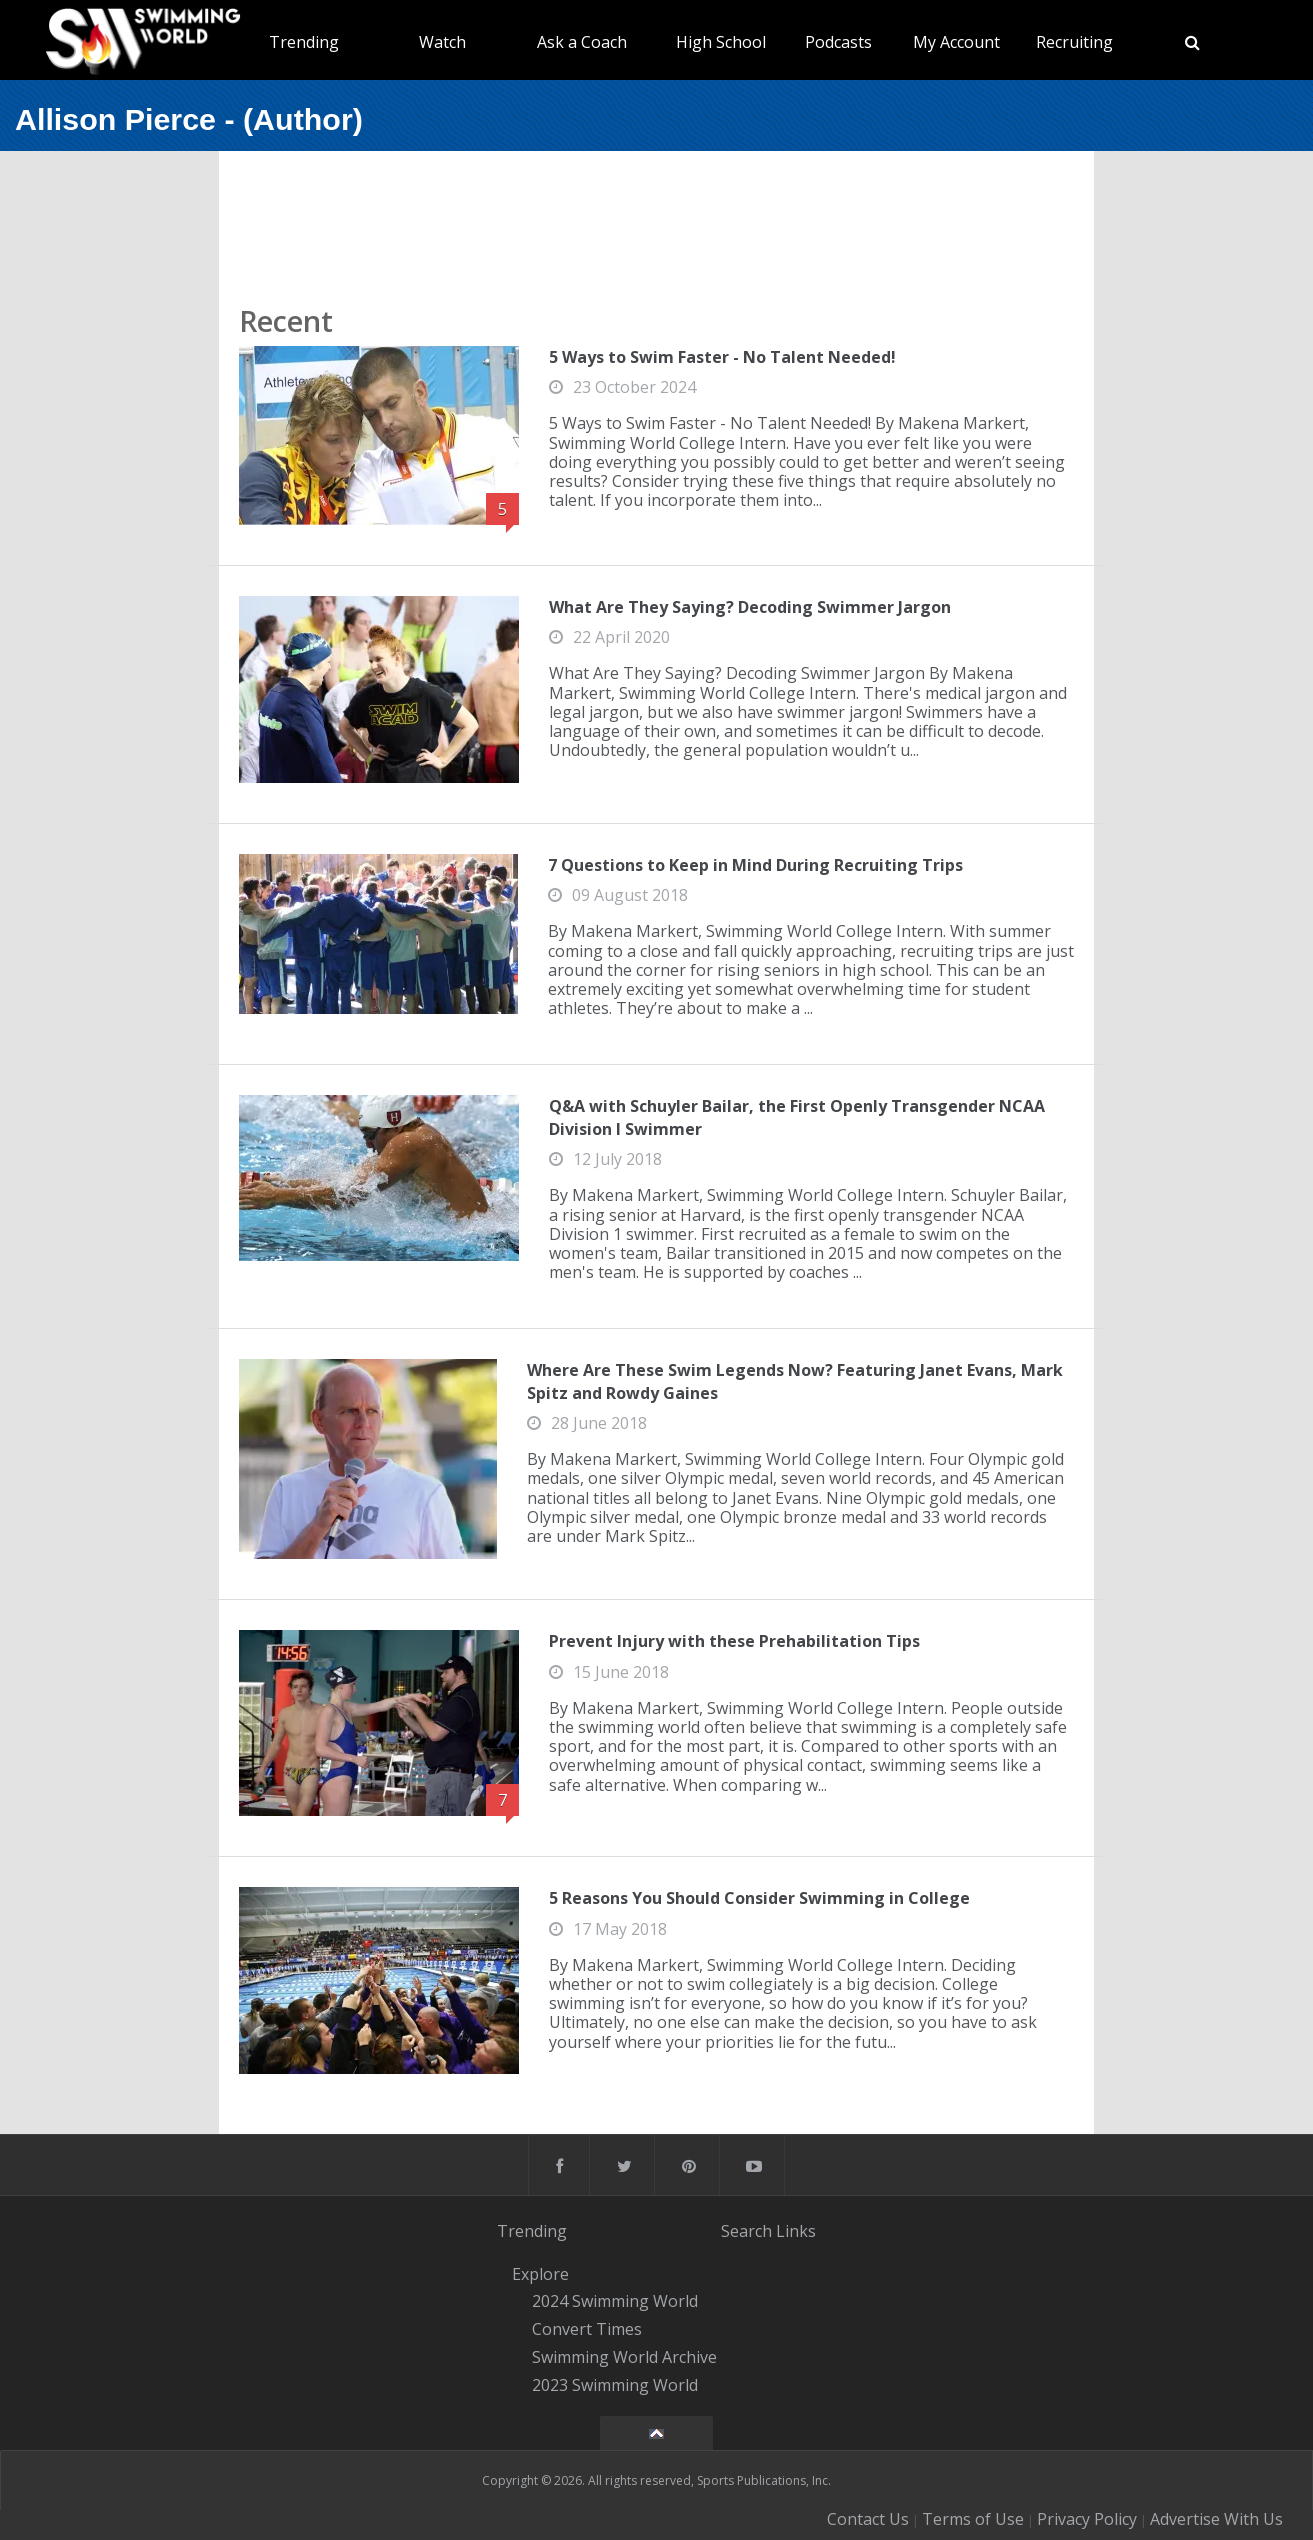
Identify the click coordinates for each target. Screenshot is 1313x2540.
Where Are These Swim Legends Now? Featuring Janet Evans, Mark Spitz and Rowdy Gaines (795, 1381)
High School (721, 42)
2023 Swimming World (615, 2385)
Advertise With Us (1216, 2519)
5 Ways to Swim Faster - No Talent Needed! (722, 357)
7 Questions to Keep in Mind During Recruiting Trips (755, 865)
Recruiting (1074, 42)
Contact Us (868, 2519)
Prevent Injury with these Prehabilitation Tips (734, 1641)
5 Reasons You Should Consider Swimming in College (759, 1898)
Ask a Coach (582, 42)
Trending (304, 42)
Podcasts (838, 42)
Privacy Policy (1087, 2519)
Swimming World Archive (624, 2357)
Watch (442, 42)
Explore (540, 2274)
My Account (956, 42)
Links (796, 2231)
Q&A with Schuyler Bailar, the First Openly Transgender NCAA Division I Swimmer (797, 1117)
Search (746, 2231)
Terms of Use (973, 2519)
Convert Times (587, 2329)
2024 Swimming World (615, 2302)
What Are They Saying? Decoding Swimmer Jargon (750, 607)
